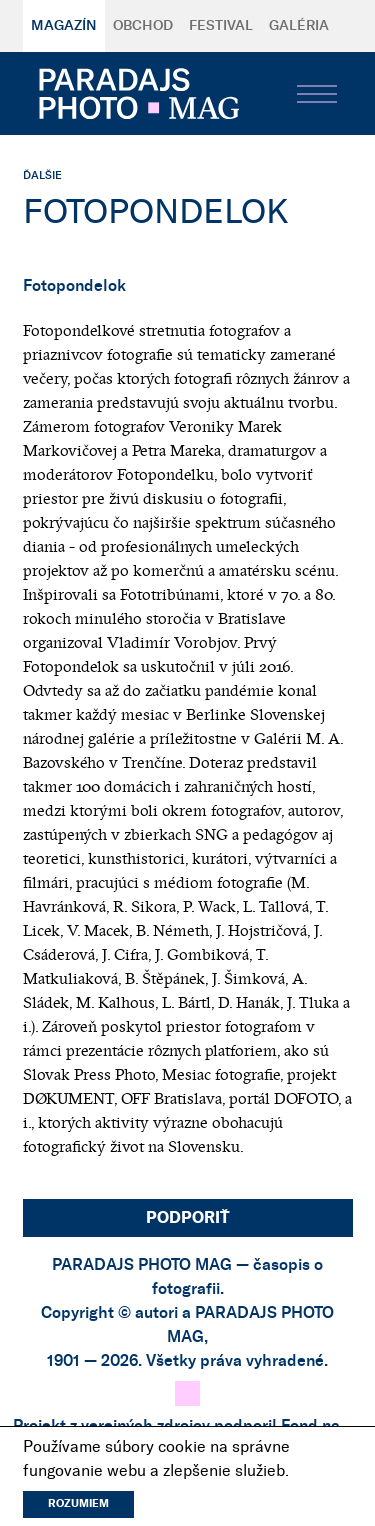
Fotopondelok (74, 286)
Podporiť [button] (188, 1218)
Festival (221, 26)
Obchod (143, 26)
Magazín (64, 26)
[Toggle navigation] (317, 94)
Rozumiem (78, 1503)
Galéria (299, 26)
